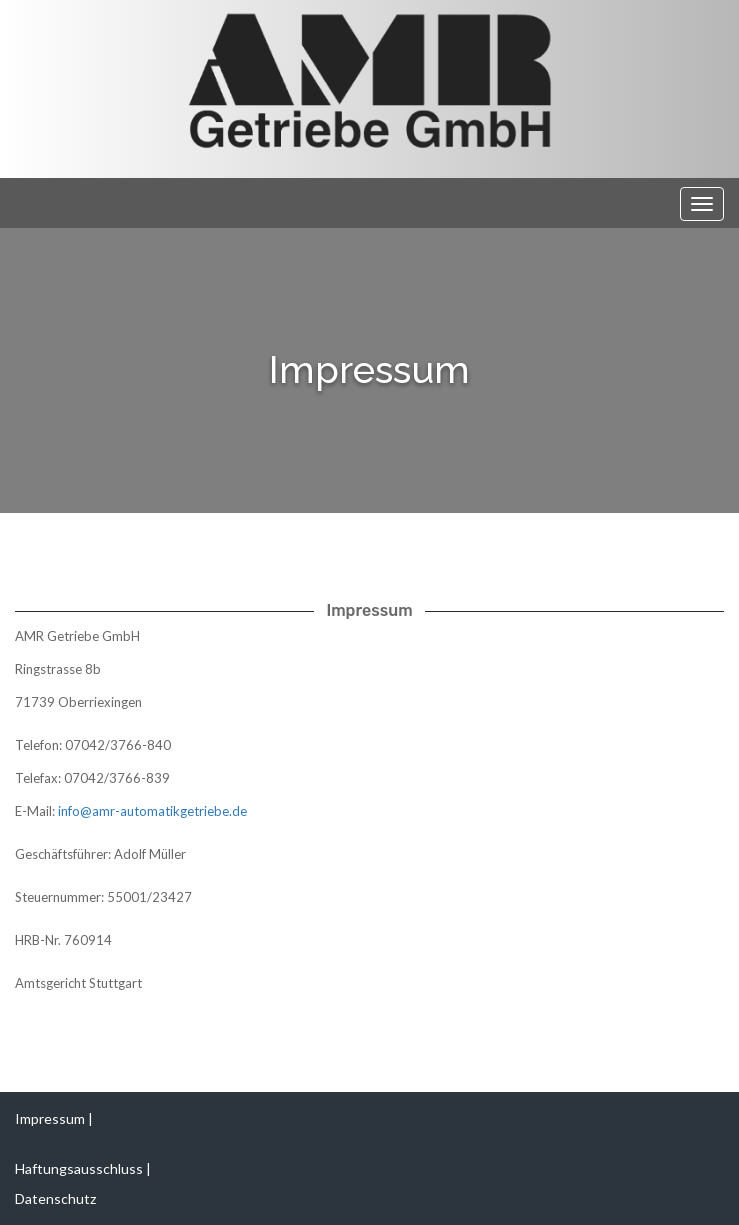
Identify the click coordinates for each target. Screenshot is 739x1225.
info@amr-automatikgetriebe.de (152, 811)
